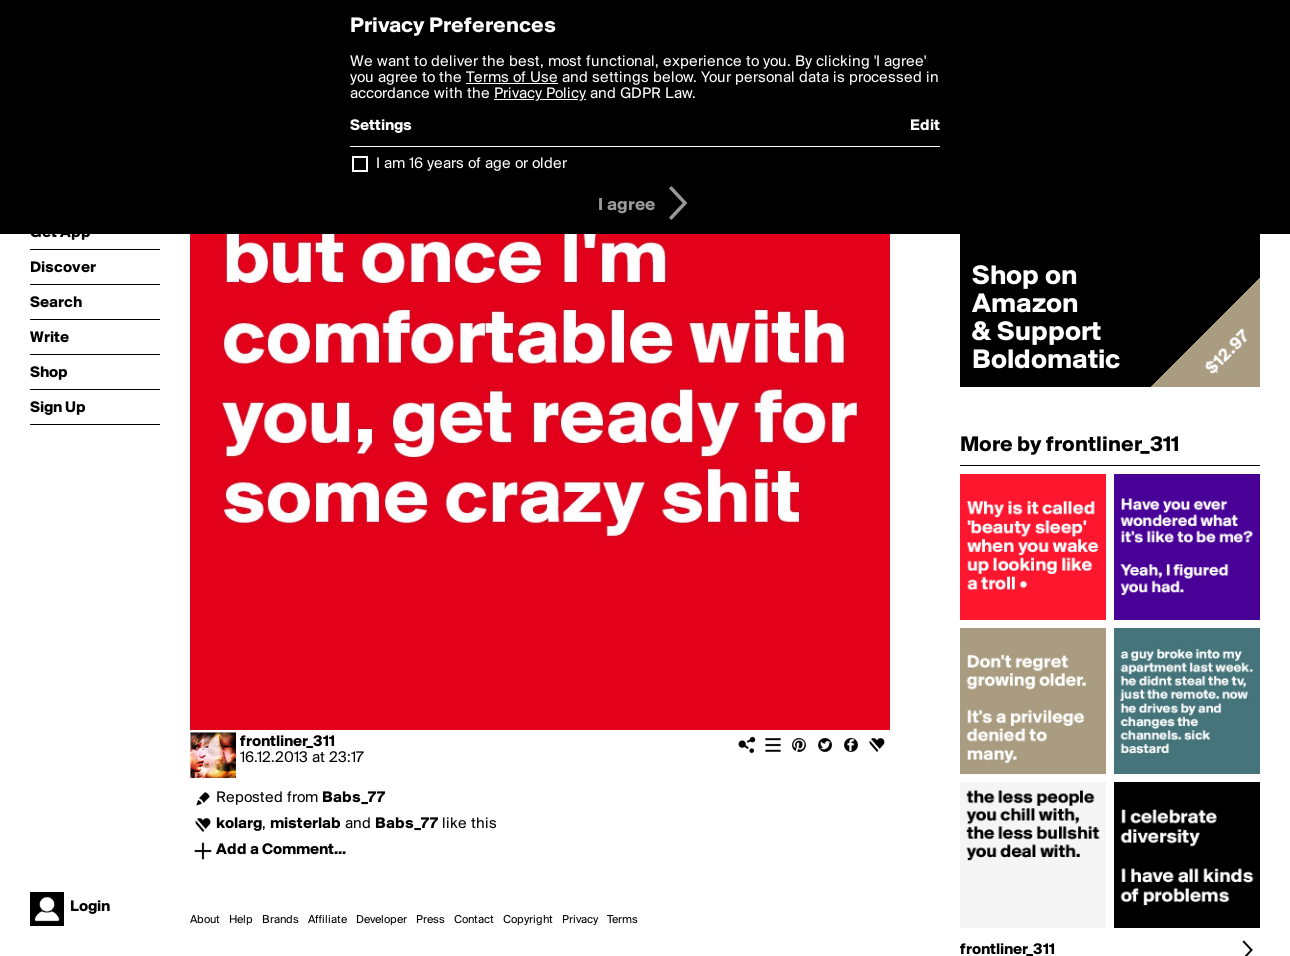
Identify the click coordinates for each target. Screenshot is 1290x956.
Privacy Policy (540, 94)
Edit (925, 126)
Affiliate (327, 920)
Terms (622, 920)
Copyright (528, 920)
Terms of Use (512, 78)
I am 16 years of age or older (471, 164)
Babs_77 (353, 798)
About (205, 920)
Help (241, 920)
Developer (381, 920)
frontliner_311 (287, 742)
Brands (280, 920)
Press (430, 920)
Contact (474, 920)
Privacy (580, 920)
